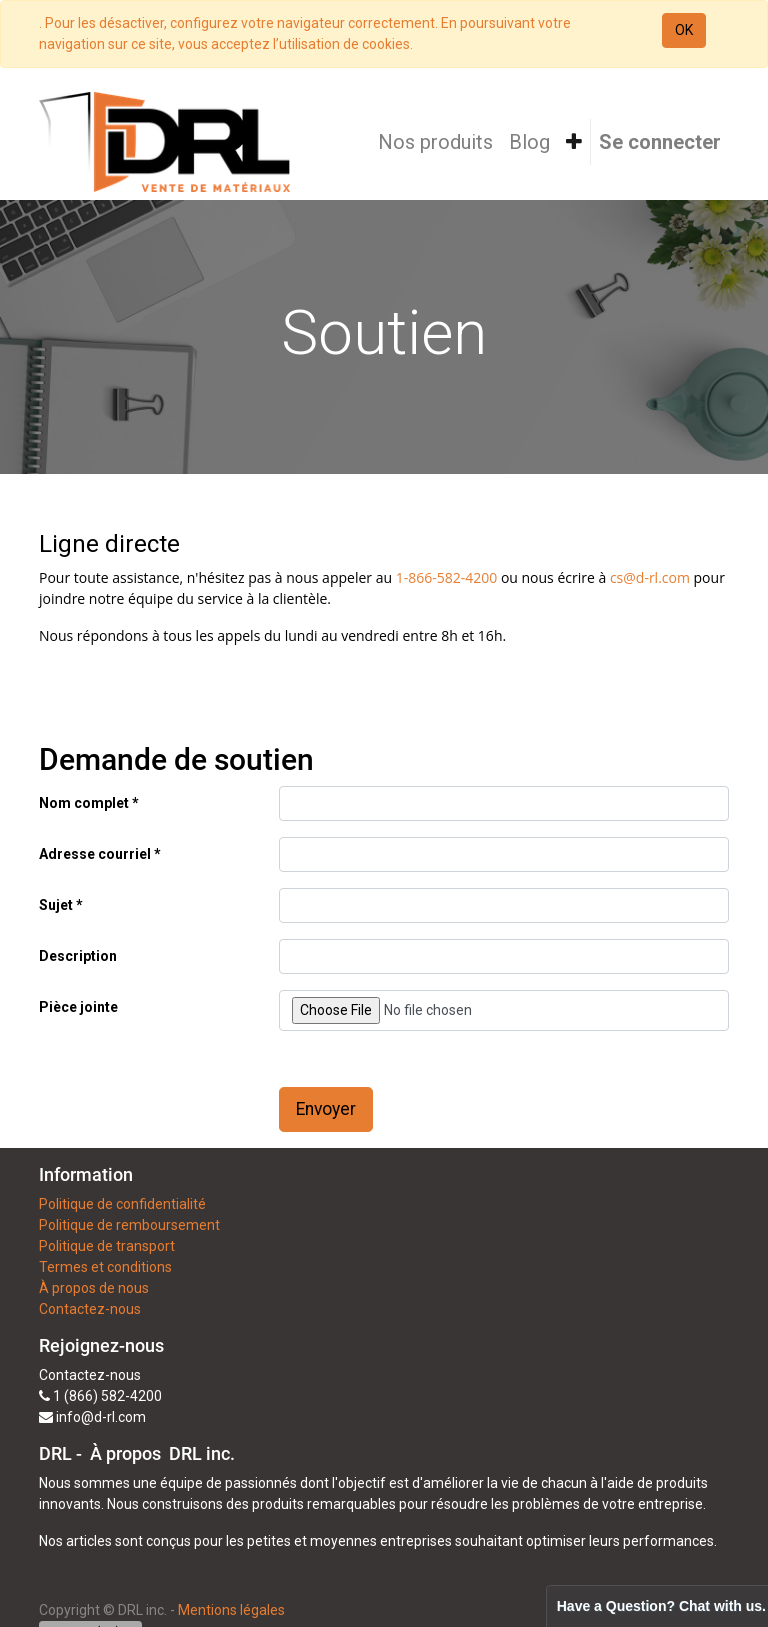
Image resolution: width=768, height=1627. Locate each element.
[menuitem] (435, 142)
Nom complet (84, 803)
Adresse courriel (95, 854)
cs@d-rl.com (650, 577)
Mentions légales (231, 1610)
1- (402, 577)
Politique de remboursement (129, 1225)
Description (78, 956)
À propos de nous (94, 1288)
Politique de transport (107, 1246)
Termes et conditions (105, 1267)
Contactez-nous (90, 1309)
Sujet (56, 905)
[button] (574, 142)
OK (684, 30)
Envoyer (326, 1109)
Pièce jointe (78, 1007)
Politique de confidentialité (122, 1204)
